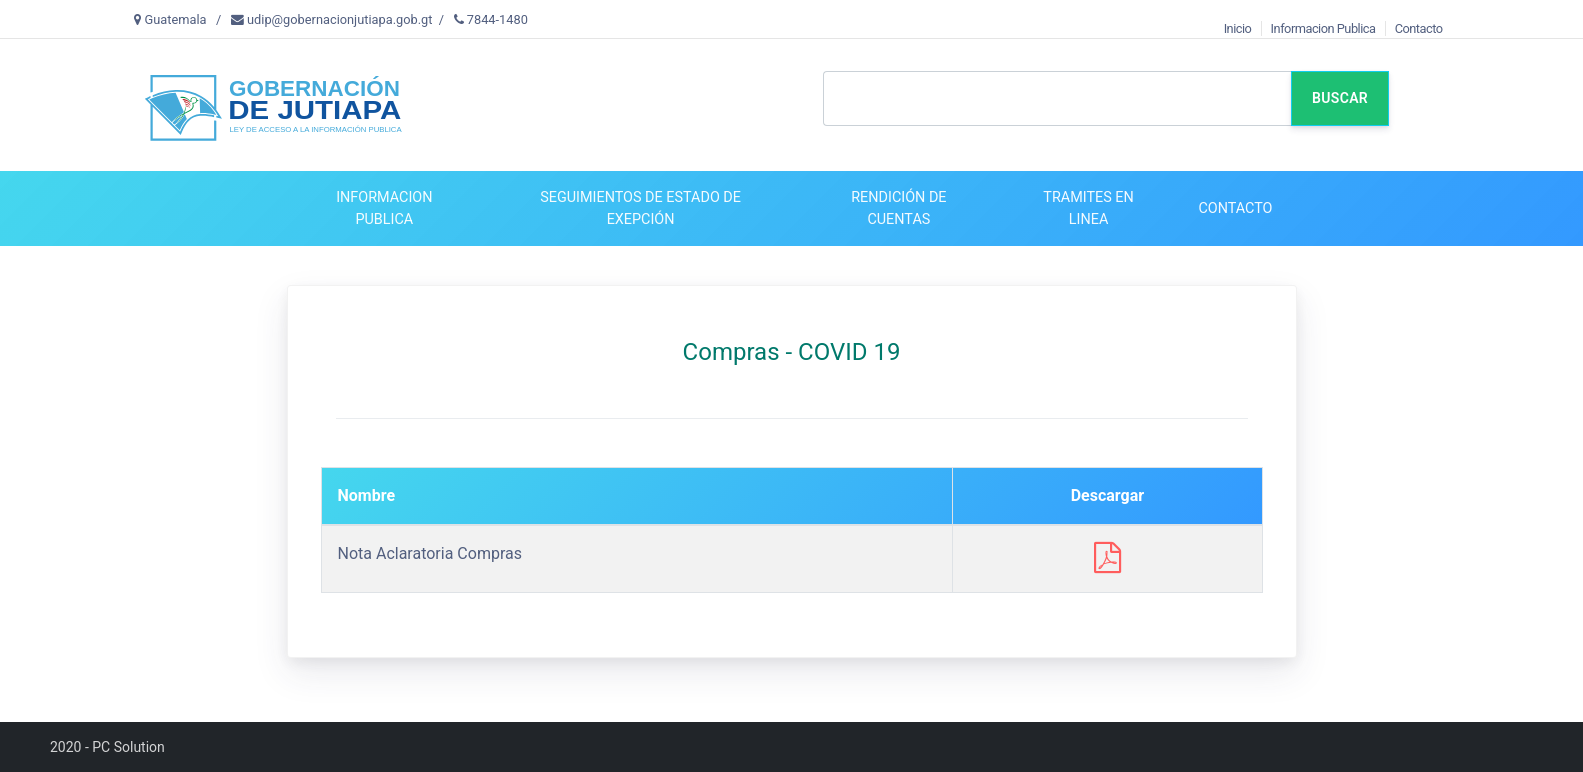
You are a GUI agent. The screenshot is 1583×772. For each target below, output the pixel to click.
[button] (383, 208)
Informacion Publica (1323, 28)
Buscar (1340, 98)
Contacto (1419, 28)
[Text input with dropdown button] (1056, 98)
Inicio (1238, 28)
